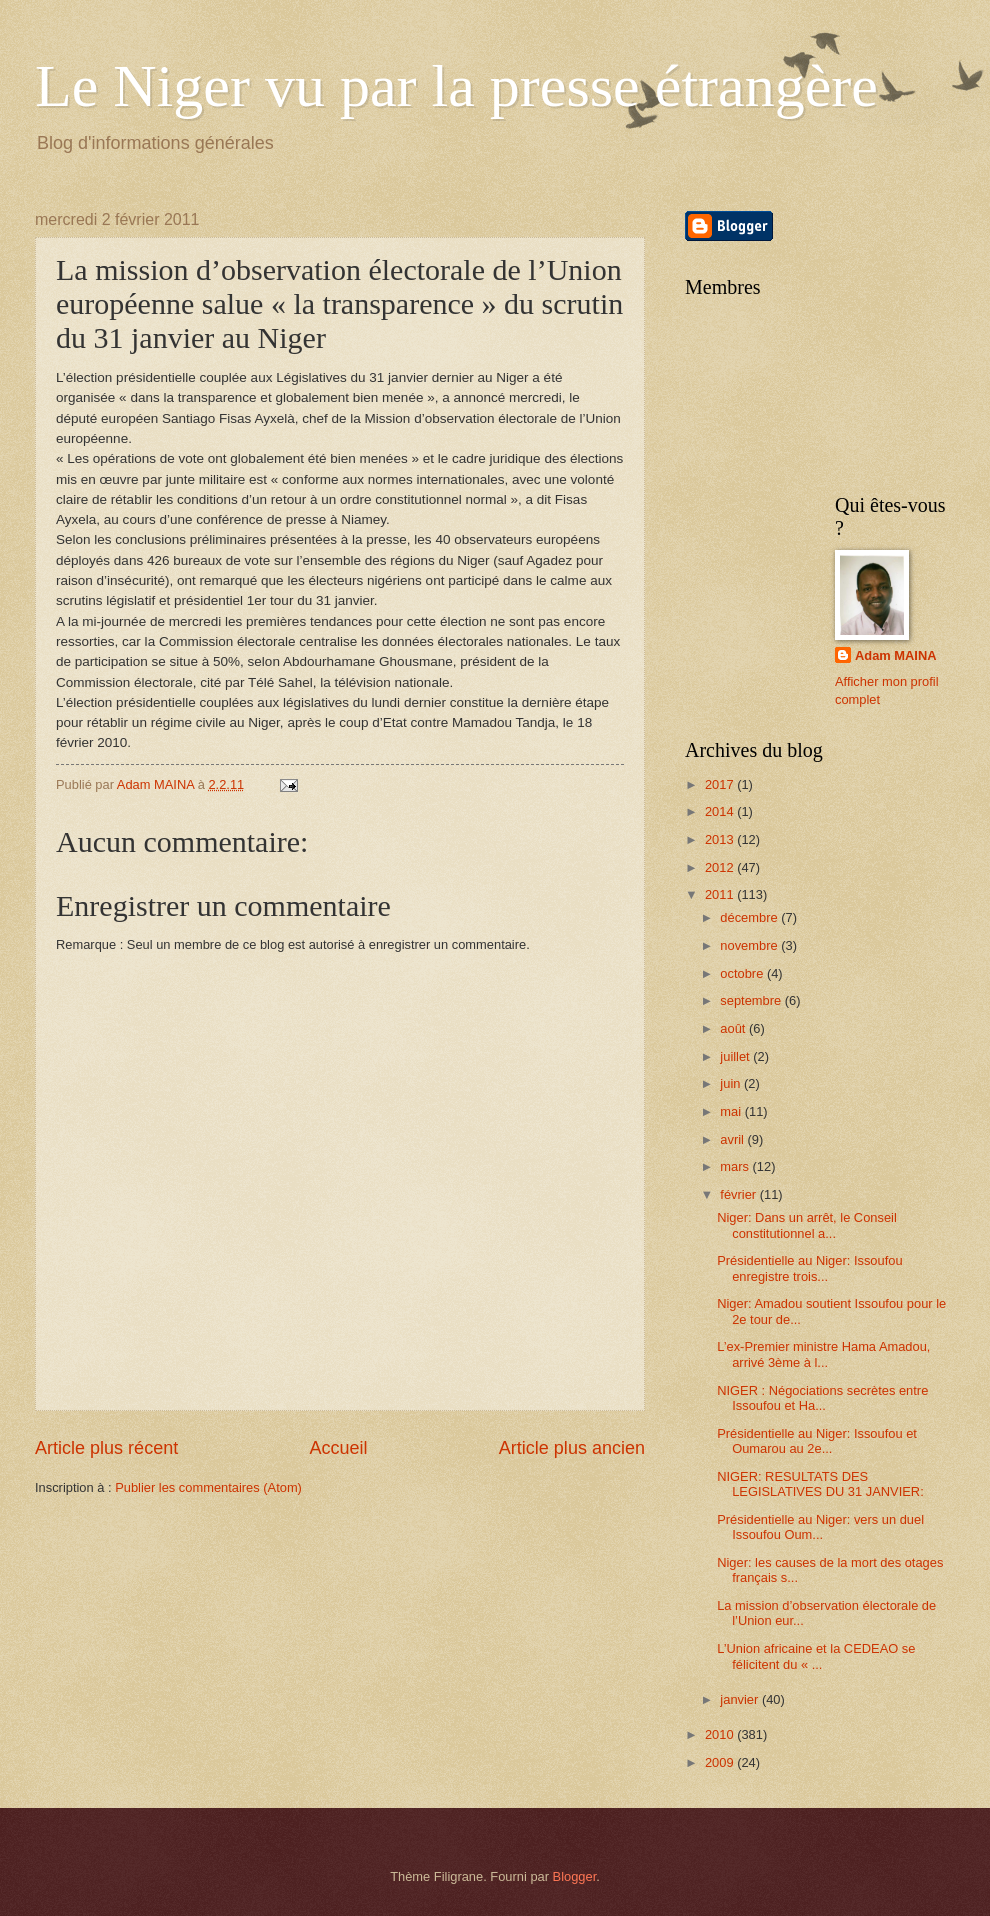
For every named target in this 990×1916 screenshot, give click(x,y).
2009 (721, 1762)
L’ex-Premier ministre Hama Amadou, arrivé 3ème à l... (823, 1354)
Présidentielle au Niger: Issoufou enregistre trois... (809, 1268)
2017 (721, 784)
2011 (721, 894)
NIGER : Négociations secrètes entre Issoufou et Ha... (822, 1398)
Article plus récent (106, 1448)
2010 (721, 1734)
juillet (736, 1056)
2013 (721, 839)
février (739, 1194)
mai (732, 1111)
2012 (721, 867)
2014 (721, 811)
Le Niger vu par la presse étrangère (456, 86)
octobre (743, 973)
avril (733, 1139)
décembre (750, 917)
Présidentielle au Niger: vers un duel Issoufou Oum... (820, 1527)
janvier (741, 1699)
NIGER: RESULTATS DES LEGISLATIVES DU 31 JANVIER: (820, 1484)
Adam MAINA (896, 655)
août (734, 1028)
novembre (750, 945)
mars (736, 1166)
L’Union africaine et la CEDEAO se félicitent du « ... (816, 1656)
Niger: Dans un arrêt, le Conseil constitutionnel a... (807, 1225)
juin (732, 1083)
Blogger (575, 1876)
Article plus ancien (572, 1448)
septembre (752, 1000)
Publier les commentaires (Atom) (208, 1487)
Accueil (338, 1448)
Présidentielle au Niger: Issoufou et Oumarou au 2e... (817, 1441)
